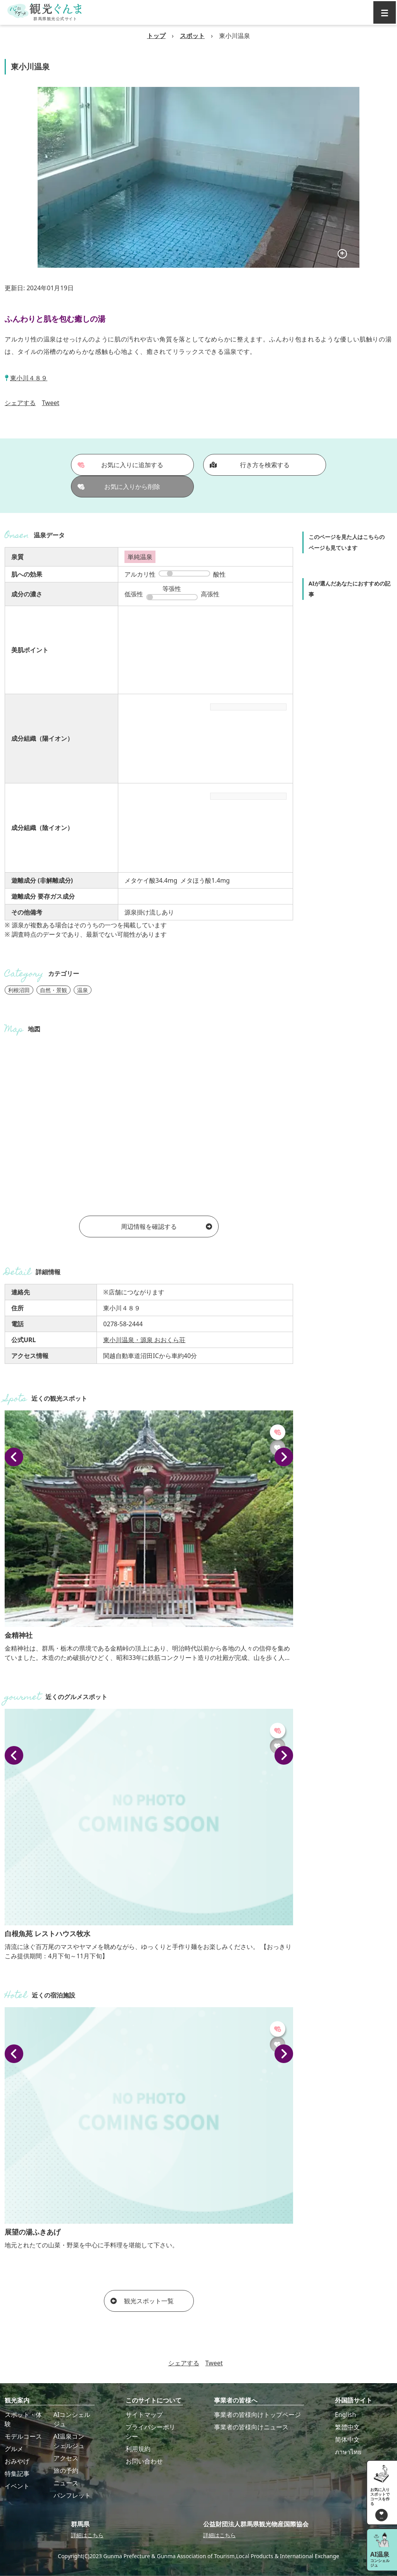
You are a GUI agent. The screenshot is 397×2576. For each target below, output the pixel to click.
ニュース (66, 2483)
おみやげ (17, 2461)
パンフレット (72, 2495)
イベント (17, 2486)
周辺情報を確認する (166, 1226)
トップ (156, 35)
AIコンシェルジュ (72, 2419)
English (345, 2414)
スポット (192, 35)
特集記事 (17, 2473)
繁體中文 (347, 2427)
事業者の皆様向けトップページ (257, 2414)
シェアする (20, 402)
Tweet (50, 402)
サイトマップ (144, 2414)
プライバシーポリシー (150, 2432)
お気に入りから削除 (119, 486)
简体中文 (347, 2439)
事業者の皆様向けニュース (251, 2427)
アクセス (66, 2458)
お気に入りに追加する (121, 464)
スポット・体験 (23, 2419)
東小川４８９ (28, 378)
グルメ (14, 2448)
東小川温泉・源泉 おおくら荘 (144, 1340)
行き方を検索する (250, 464)
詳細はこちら (87, 2535)
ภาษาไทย (348, 2452)
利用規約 (138, 2448)
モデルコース (23, 2436)
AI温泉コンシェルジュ (69, 2441)
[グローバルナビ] (384, 12)
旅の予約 (66, 2470)
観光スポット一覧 (142, 2301)
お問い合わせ (144, 2461)
